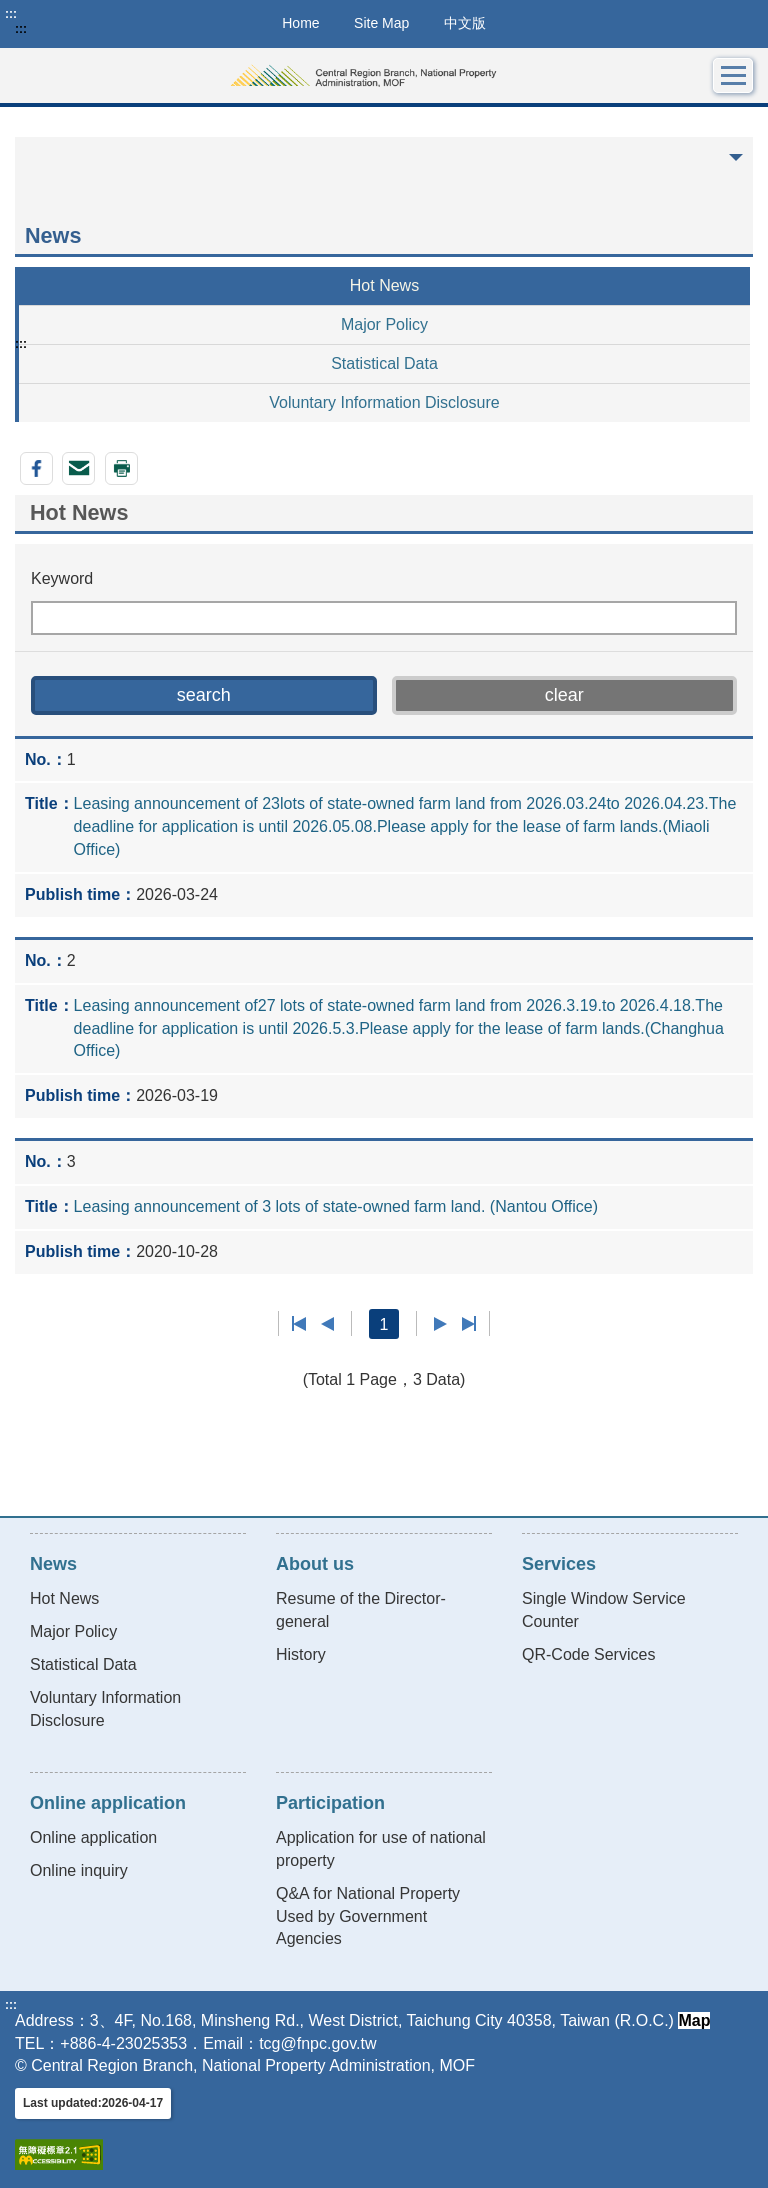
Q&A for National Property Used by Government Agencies (368, 1916)
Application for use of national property (381, 1849)
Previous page (327, 1324)
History (301, 1654)
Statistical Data (384, 363)
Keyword (62, 578)
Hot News (384, 285)
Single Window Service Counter (604, 1610)
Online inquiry (79, 1870)
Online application (93, 1837)
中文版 (465, 23)
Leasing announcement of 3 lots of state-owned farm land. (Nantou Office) (336, 1206)
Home (300, 23)
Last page (468, 1324)
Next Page (440, 1324)
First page (299, 1324)
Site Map (381, 23)
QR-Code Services (588, 1654)
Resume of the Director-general (361, 1610)
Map (694, 2020)
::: (11, 14)
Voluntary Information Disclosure (384, 402)
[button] (204, 695)
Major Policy (384, 324)
